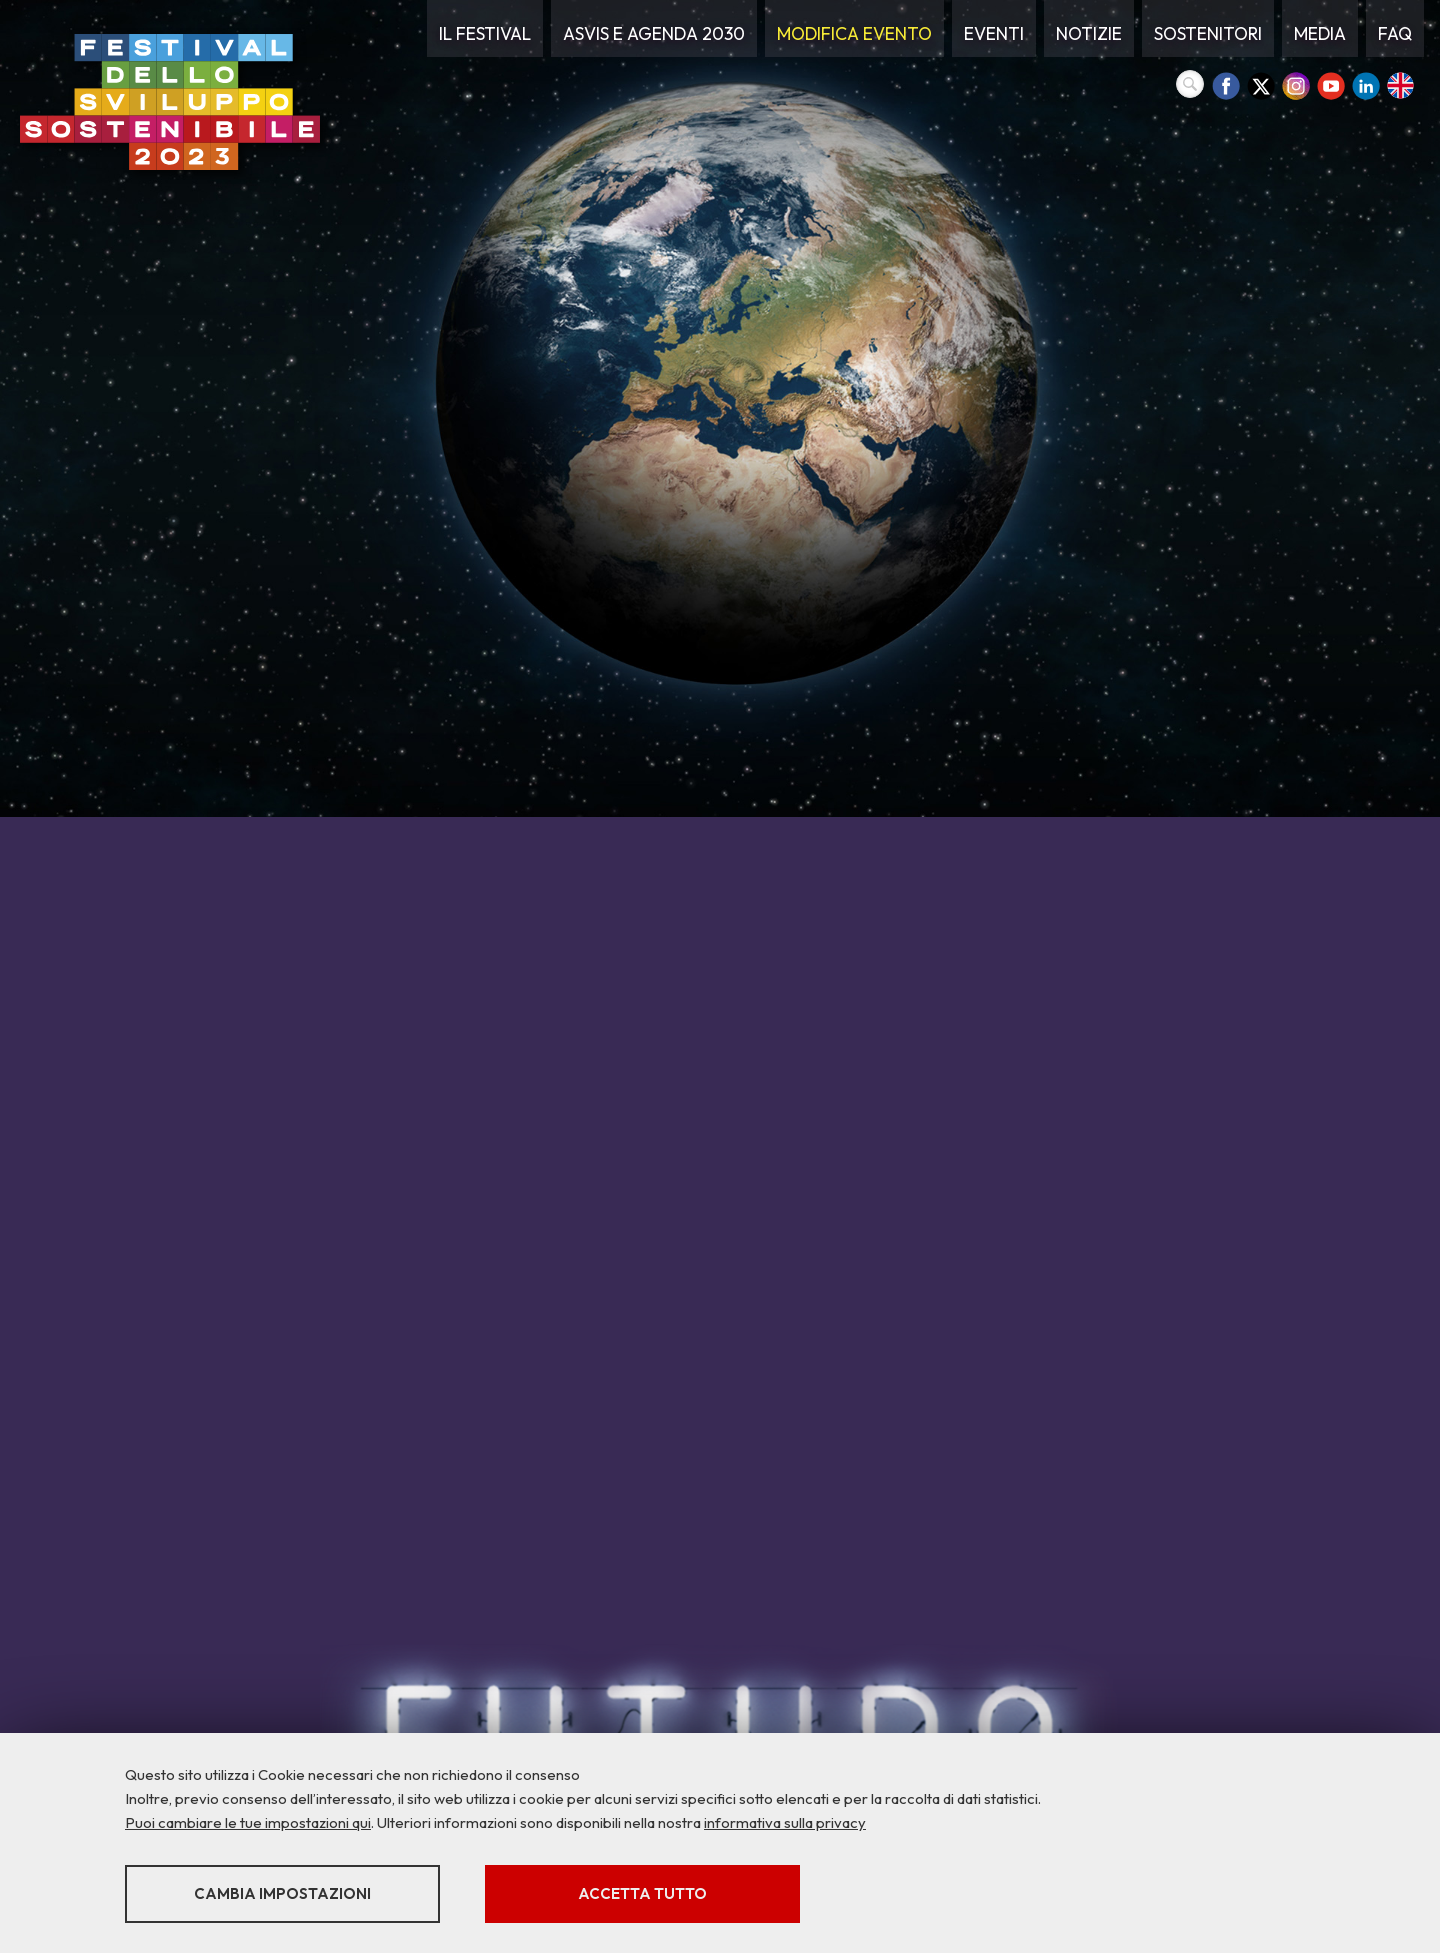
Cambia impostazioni (282, 1893)
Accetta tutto (642, 1893)
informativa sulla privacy (785, 1822)
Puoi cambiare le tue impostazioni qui (248, 1822)
